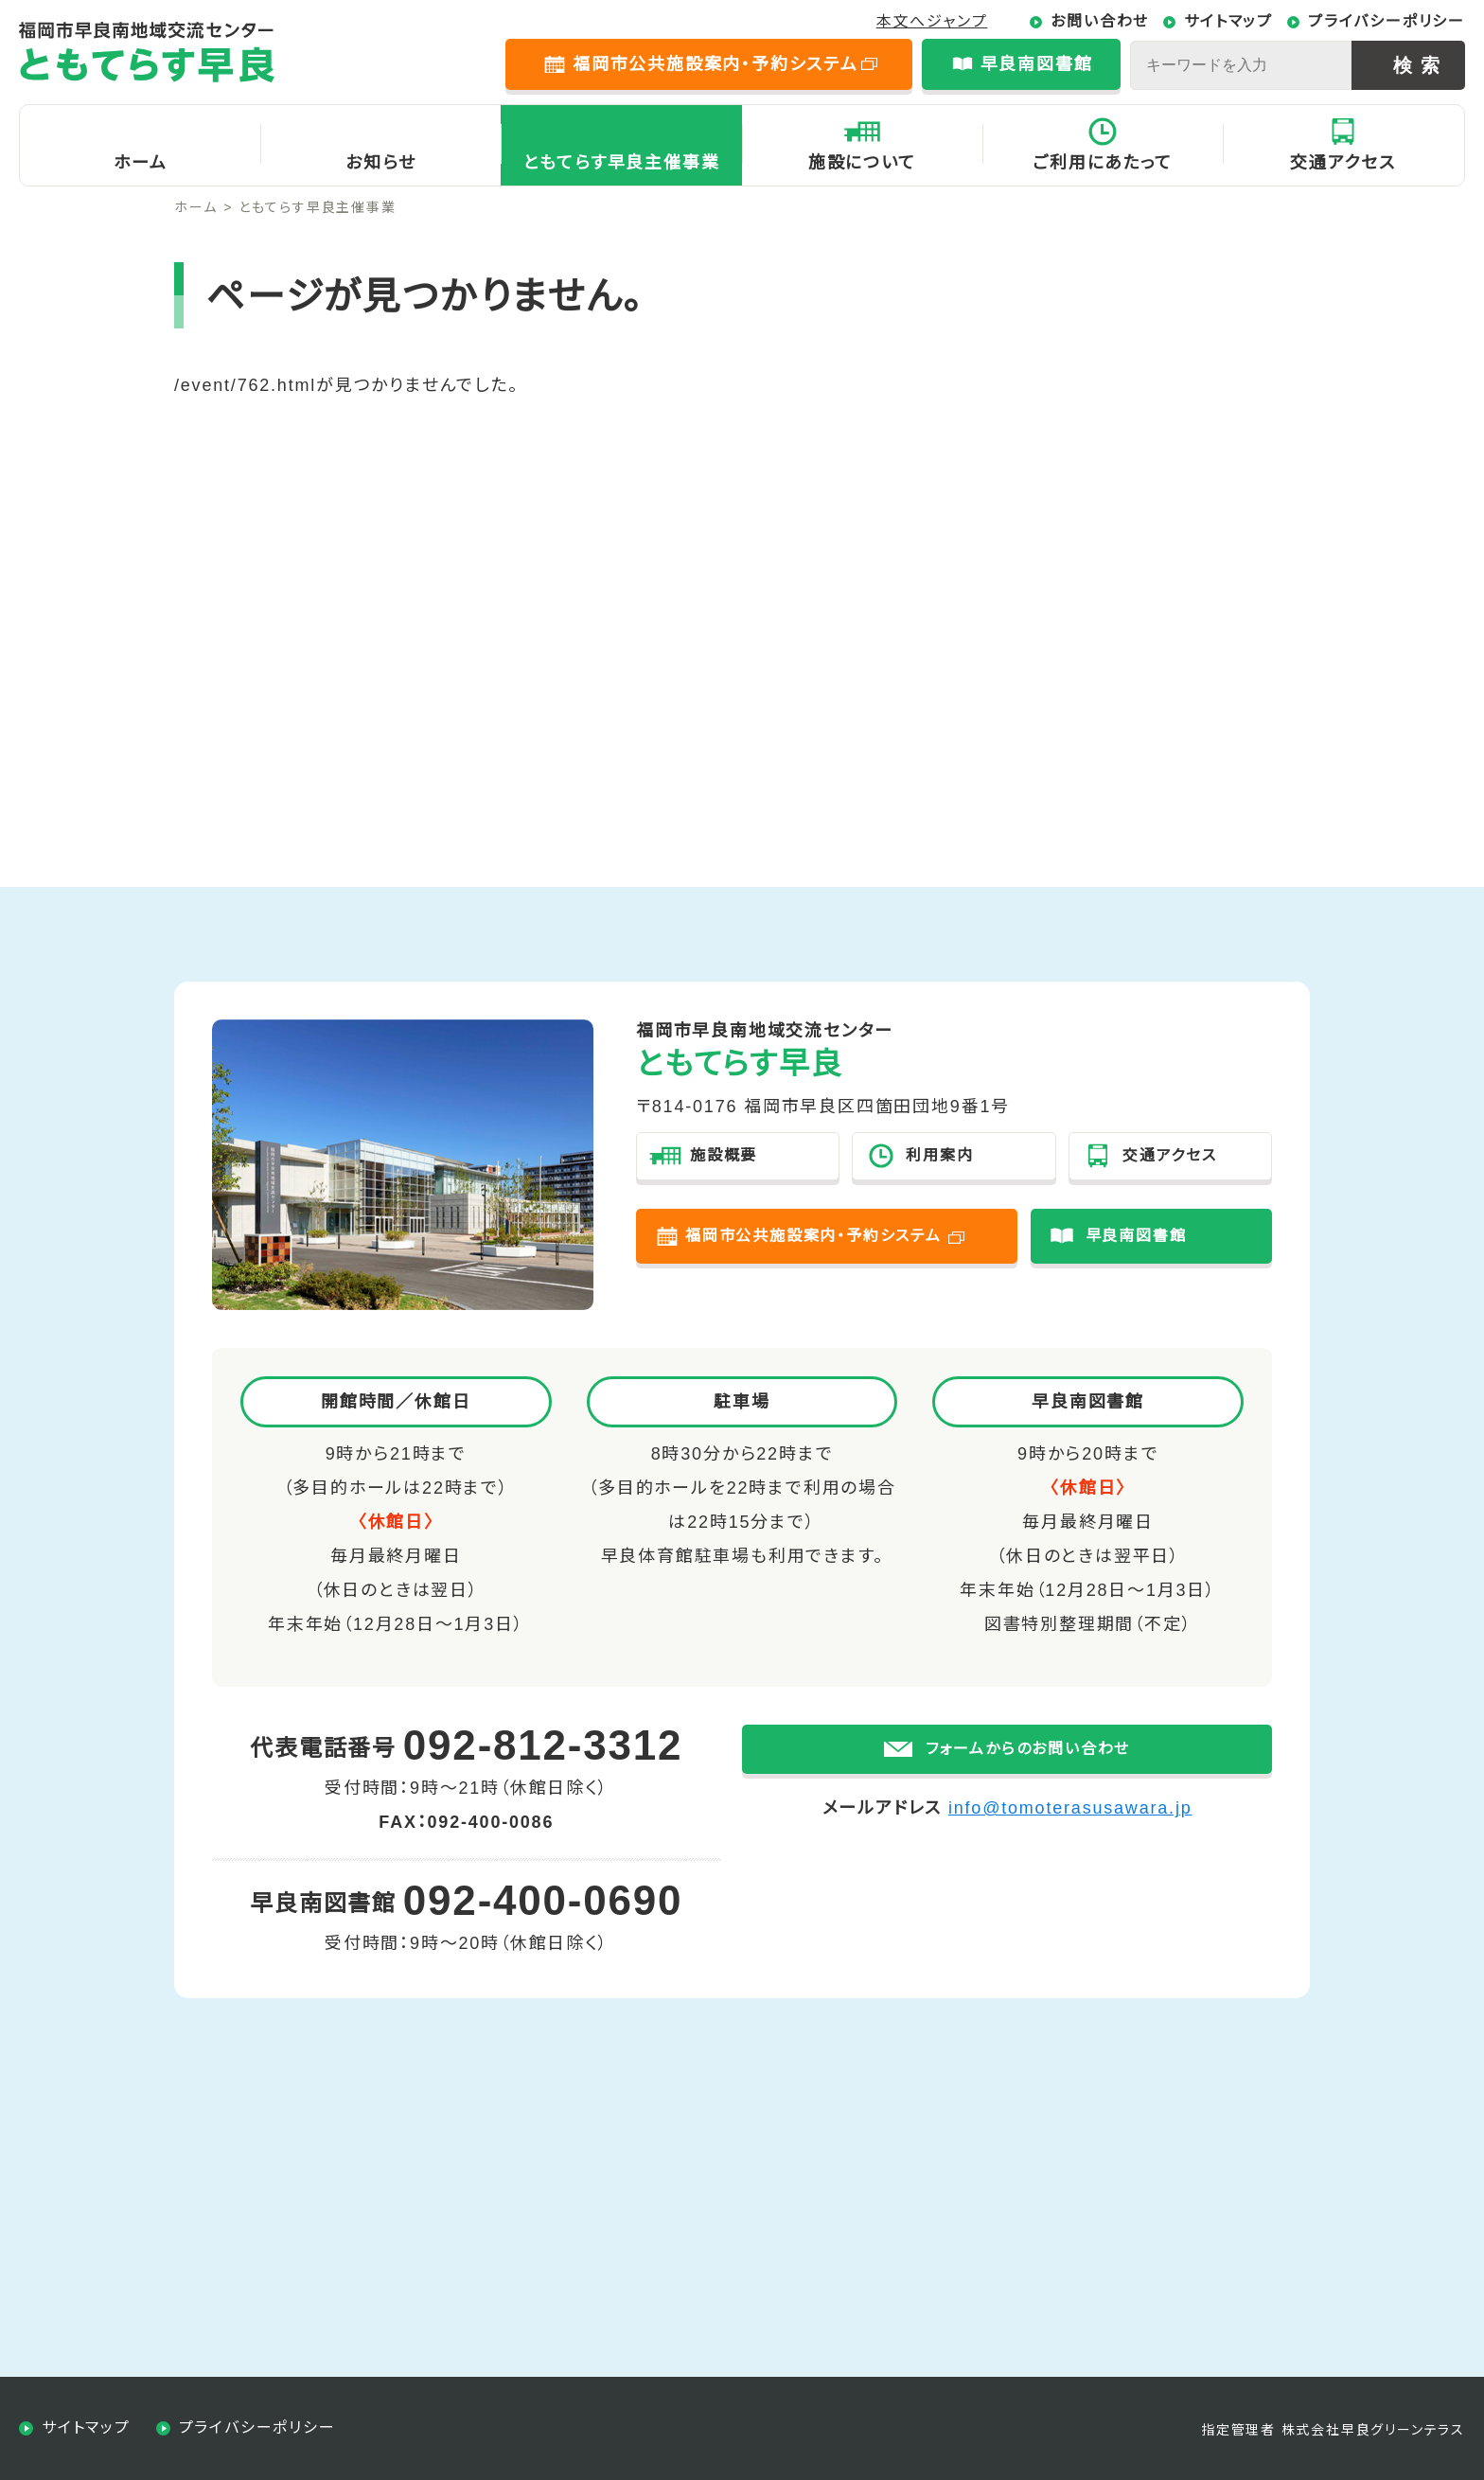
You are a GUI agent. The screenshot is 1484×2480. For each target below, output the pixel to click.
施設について (862, 162)
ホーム (140, 162)
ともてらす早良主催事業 (621, 162)
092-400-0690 (543, 1900)
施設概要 (723, 1155)
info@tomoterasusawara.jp (1070, 1840)
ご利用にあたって (1102, 162)
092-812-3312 (543, 1745)
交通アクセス (1343, 162)
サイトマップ (1228, 21)
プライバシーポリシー (1386, 21)
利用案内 (939, 1155)
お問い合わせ (1100, 21)
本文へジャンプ (932, 21)
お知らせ (380, 162)
